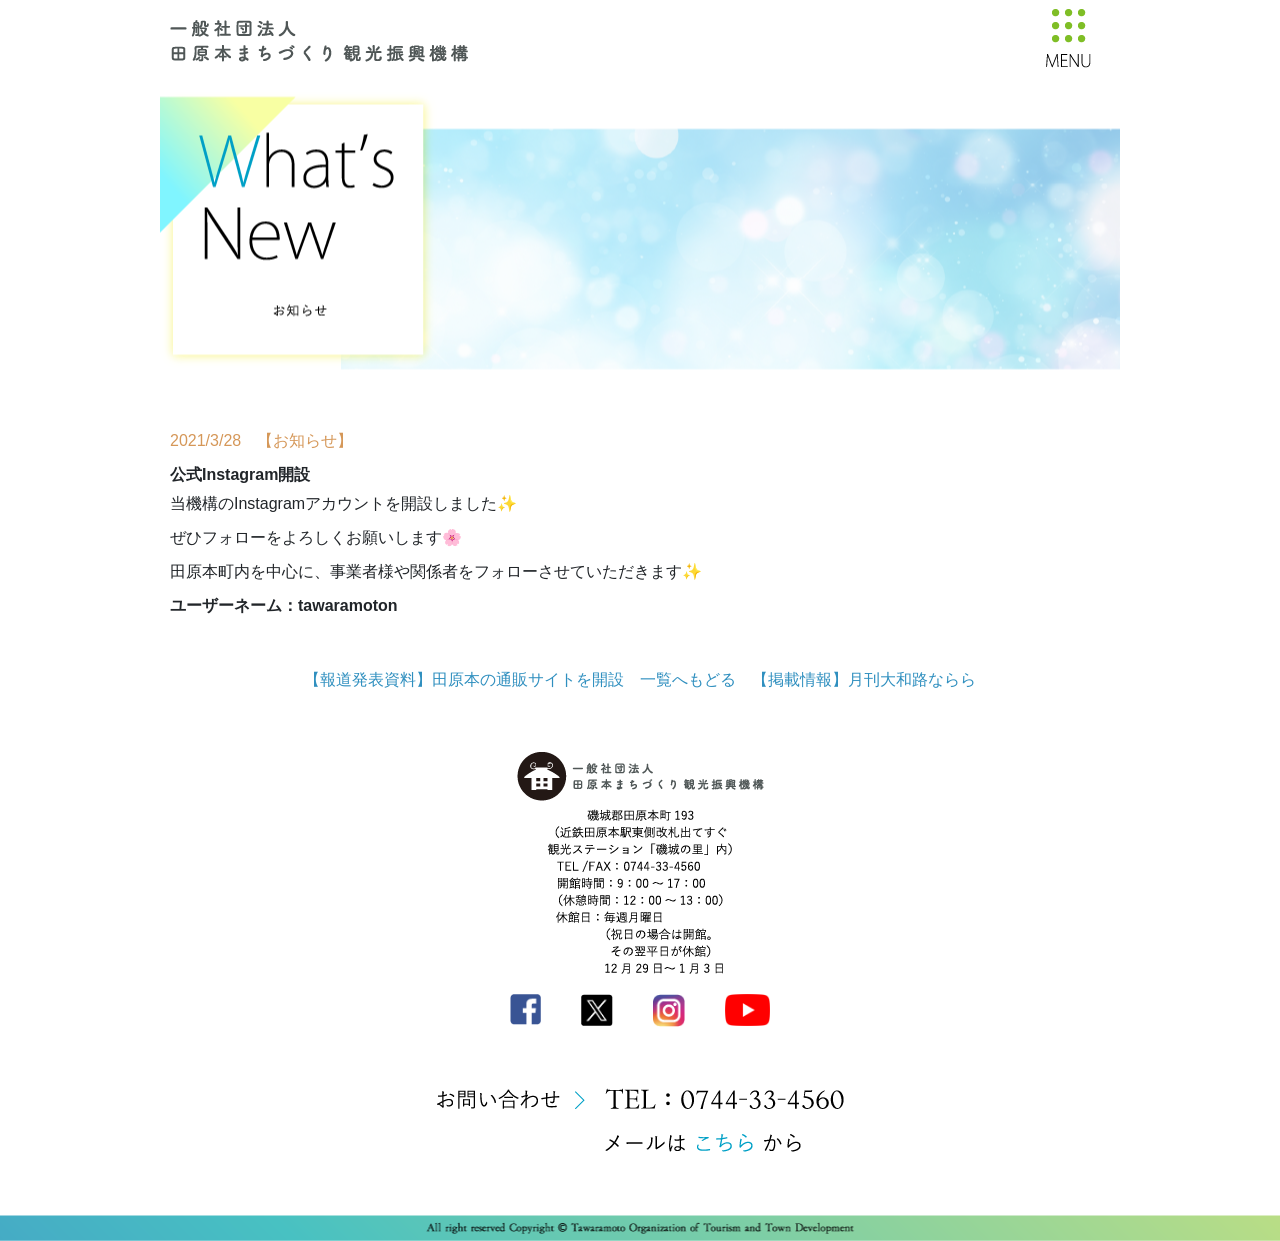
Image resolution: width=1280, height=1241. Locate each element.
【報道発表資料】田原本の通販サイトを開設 (464, 679)
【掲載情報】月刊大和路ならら (864, 679)
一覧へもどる (688, 679)
